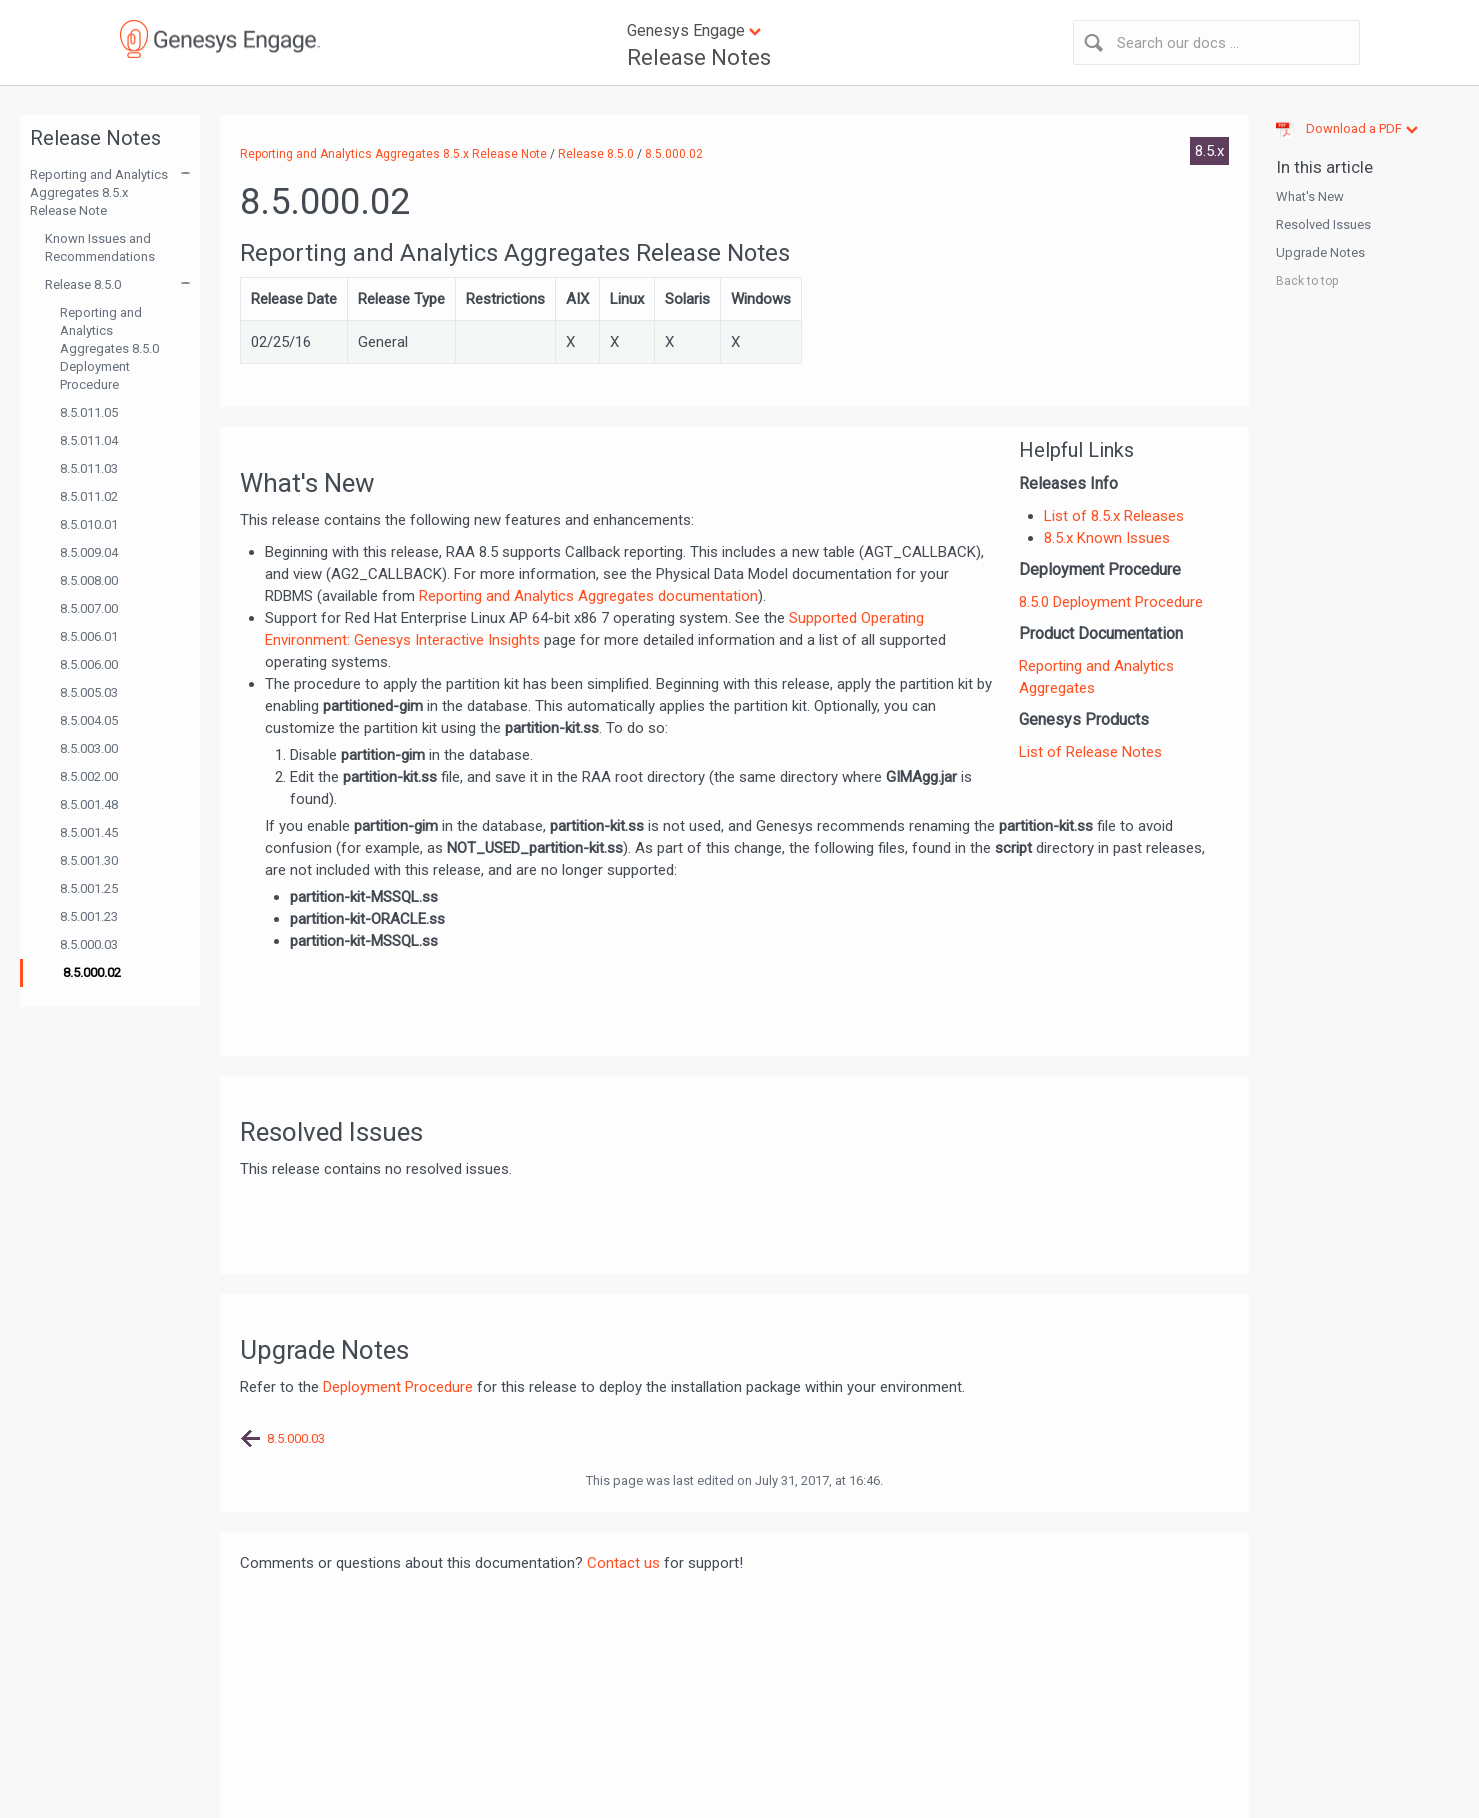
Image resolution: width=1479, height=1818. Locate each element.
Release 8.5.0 (83, 284)
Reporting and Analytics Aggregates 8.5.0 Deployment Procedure (109, 348)
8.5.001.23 (89, 916)
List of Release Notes (1090, 752)
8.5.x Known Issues (1107, 538)
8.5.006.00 (89, 664)
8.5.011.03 (89, 468)
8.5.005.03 (89, 692)
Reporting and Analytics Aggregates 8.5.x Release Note (99, 192)
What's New (1310, 196)
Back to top (1307, 281)
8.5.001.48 (89, 804)
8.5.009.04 (89, 552)
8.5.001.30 (89, 860)
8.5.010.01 (89, 524)
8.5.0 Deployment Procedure (1111, 602)
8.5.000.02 (92, 972)
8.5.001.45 (89, 832)
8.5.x (1209, 151)
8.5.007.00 (89, 608)
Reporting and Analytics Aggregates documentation (588, 596)
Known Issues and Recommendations (100, 247)
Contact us (623, 1563)
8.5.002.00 (89, 776)
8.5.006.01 (89, 636)
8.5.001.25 (89, 888)
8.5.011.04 (89, 440)
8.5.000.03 (89, 944)
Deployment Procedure (398, 1387)
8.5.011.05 (89, 412)
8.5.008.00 (89, 580)
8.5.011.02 (89, 496)
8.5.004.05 (89, 720)
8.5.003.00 (89, 748)
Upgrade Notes (1320, 252)
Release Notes (699, 57)
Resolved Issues (1323, 224)
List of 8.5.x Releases (1114, 516)
